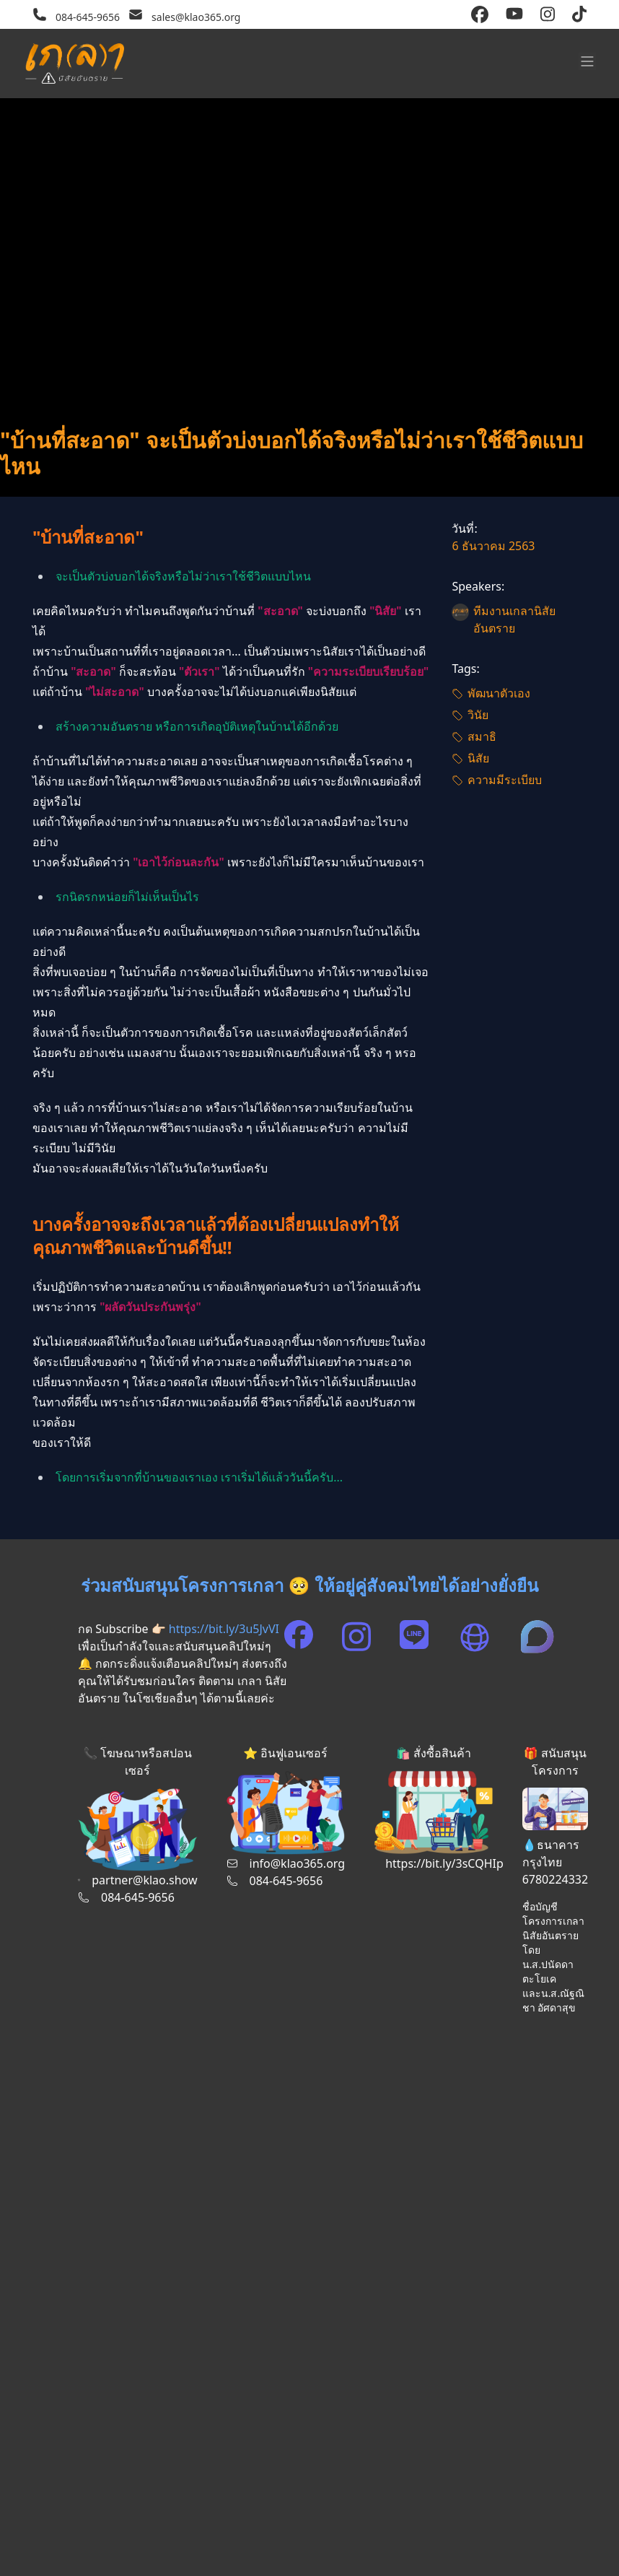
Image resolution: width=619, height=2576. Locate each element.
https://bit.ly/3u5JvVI (224, 1629)
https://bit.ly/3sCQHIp (444, 1863)
